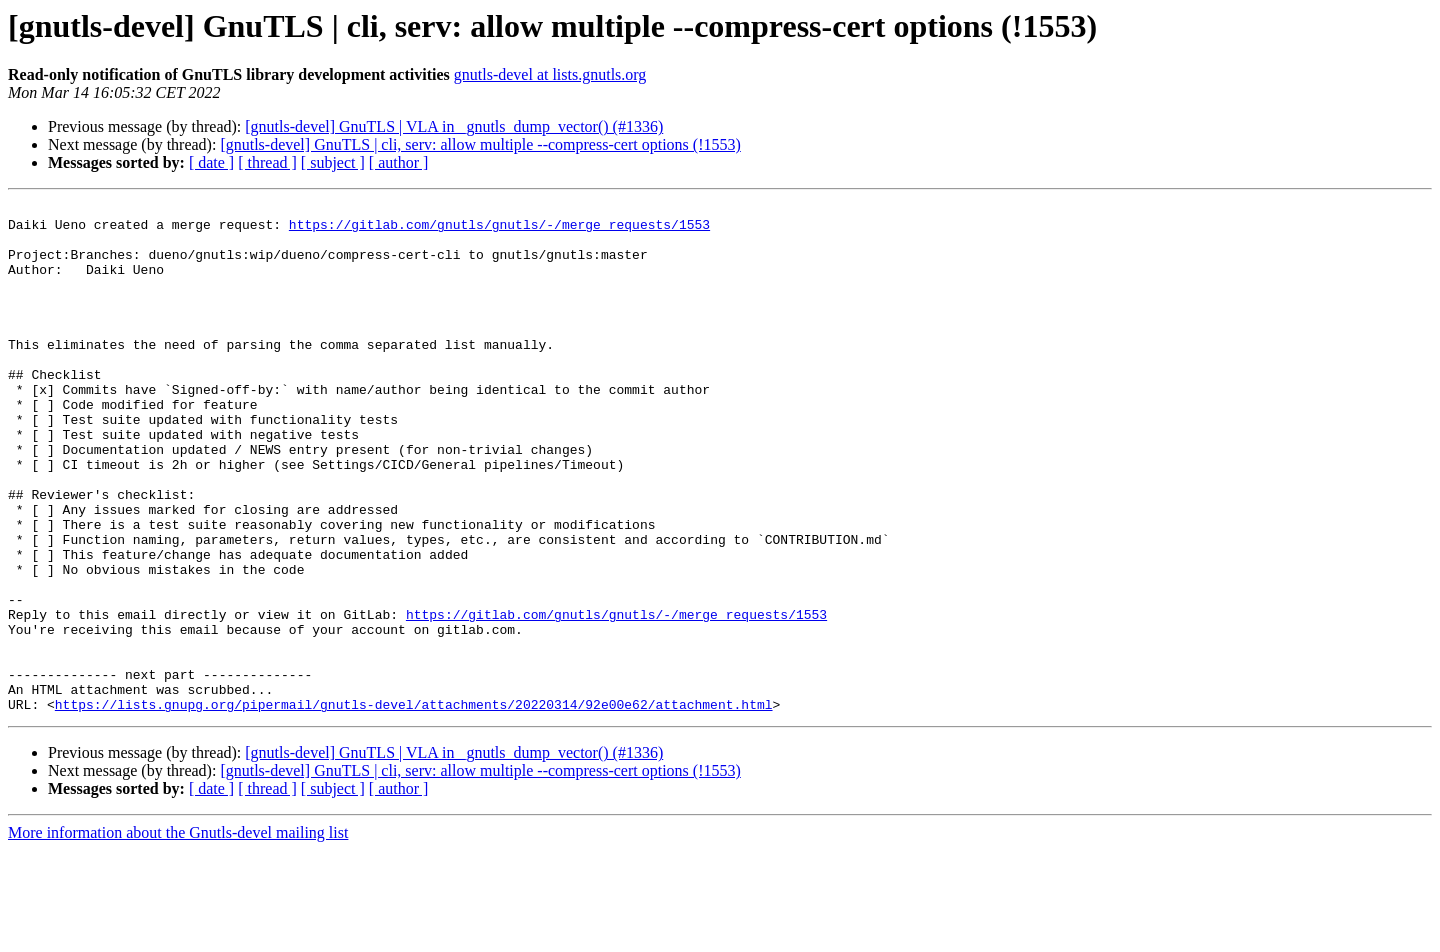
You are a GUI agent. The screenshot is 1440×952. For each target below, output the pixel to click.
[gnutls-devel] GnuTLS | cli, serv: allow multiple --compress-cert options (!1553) (480, 144)
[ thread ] (267, 162)
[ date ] (211, 162)
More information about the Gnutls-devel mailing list (178, 934)
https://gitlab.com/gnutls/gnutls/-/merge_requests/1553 (499, 230)
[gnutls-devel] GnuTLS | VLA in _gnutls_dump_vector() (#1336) (454, 126)
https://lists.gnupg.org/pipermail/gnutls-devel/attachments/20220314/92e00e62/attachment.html (414, 806)
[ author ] (399, 162)
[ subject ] (333, 162)
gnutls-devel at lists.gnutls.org (550, 74)
